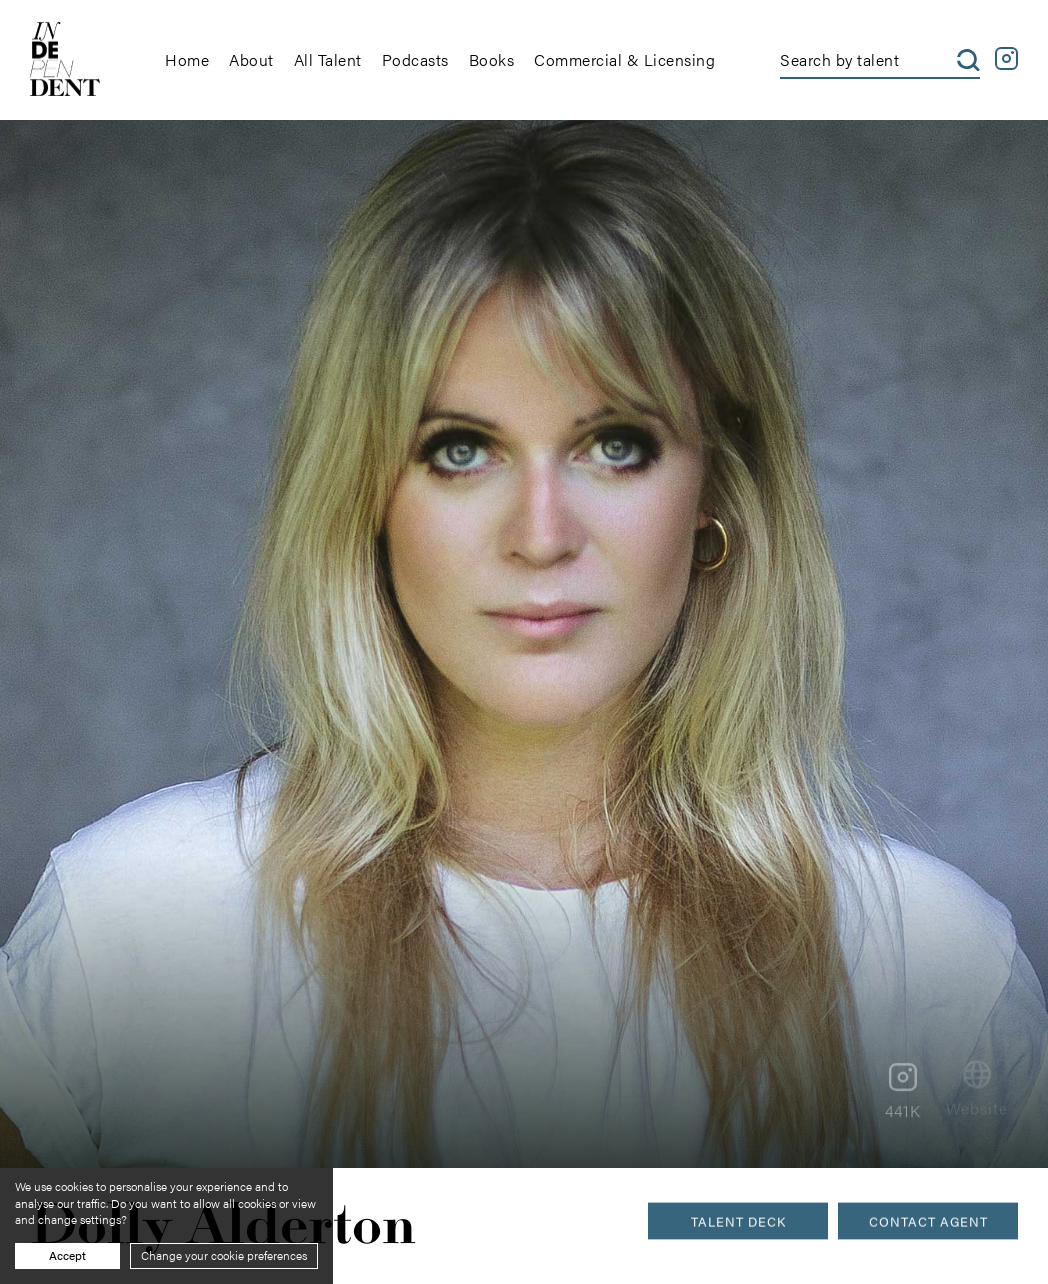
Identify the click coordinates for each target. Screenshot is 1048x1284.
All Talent (328, 59)
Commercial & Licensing (624, 59)
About (251, 59)
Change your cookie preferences (224, 1255)
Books (492, 59)
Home (187, 59)
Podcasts (415, 59)
